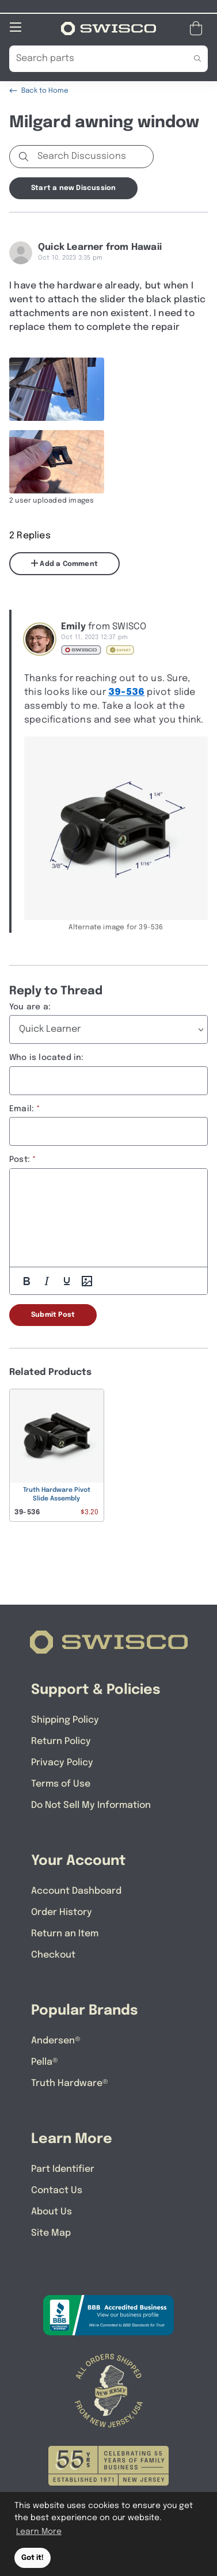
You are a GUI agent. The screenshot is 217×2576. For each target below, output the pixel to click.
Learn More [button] (39, 2532)
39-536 (126, 692)
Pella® (44, 2061)
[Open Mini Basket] (198, 28)
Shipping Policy (65, 1719)
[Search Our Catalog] (91, 58)
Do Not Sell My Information (91, 1805)
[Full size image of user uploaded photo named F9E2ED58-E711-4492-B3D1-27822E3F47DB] (56, 461)
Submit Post (53, 1314)
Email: (21, 1108)
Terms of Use (60, 1783)
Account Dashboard (76, 1890)
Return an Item (64, 1933)
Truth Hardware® (69, 2083)
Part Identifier (62, 2169)
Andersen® (56, 2040)
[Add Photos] (87, 1280)
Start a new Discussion (73, 187)
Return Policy (61, 1741)
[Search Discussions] (93, 156)
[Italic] (46, 1280)
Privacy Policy (62, 1762)
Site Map (51, 2232)
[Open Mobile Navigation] (15, 26)
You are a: (30, 1006)
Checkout (53, 1954)
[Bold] (26, 1280)
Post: (19, 1159)
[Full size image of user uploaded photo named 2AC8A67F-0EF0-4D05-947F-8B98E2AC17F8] (56, 388)
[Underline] (67, 1280)
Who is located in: (46, 1057)
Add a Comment (64, 563)
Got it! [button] (32, 2558)
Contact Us (56, 2190)
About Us (51, 2211)
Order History (61, 1912)
